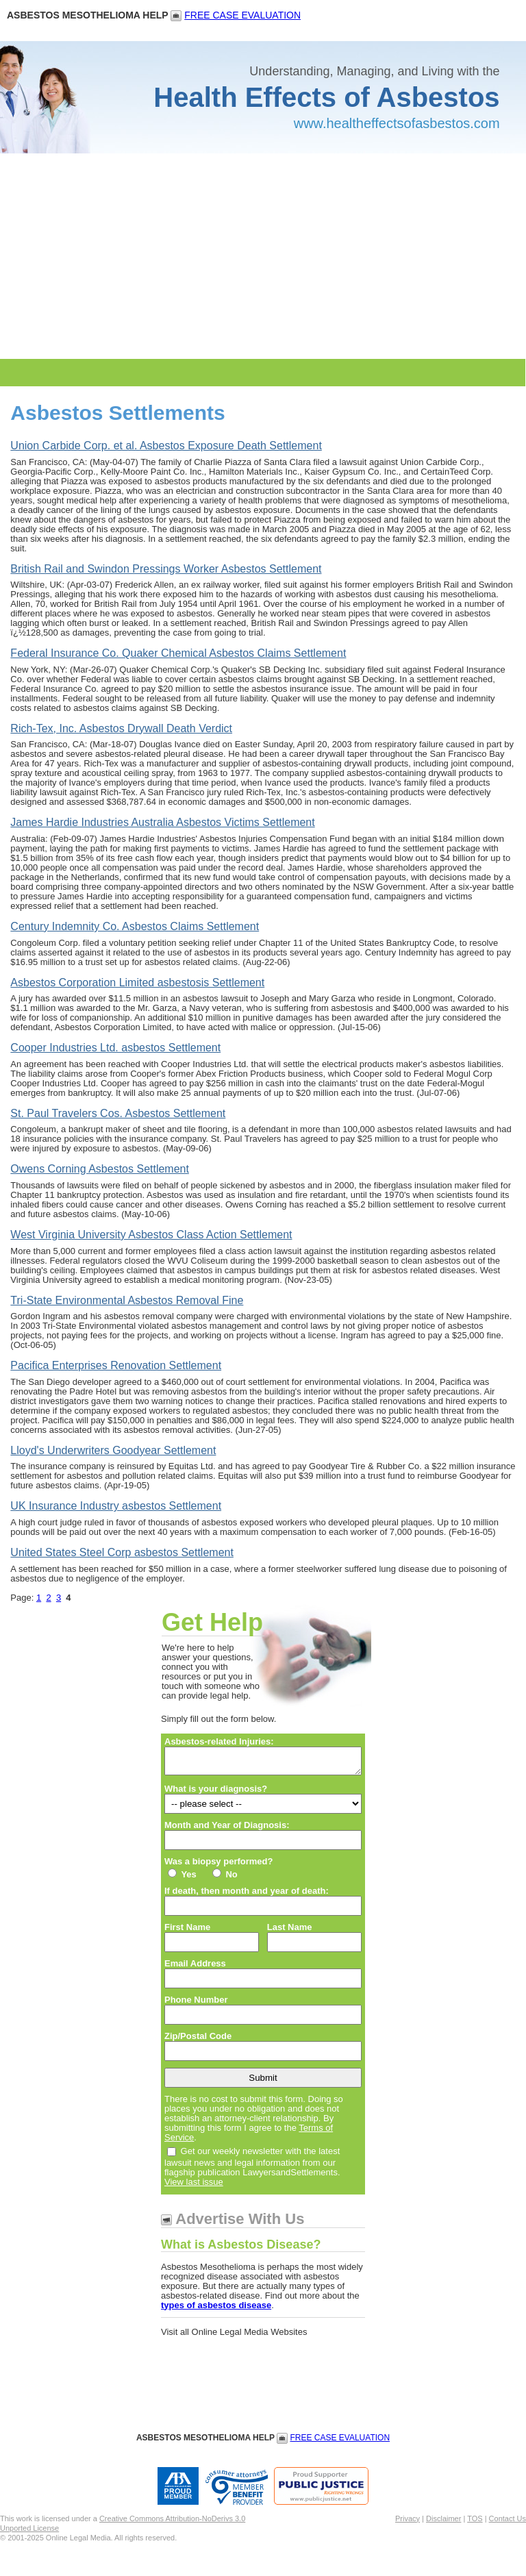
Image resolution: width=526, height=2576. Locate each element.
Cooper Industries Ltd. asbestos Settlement (115, 1047)
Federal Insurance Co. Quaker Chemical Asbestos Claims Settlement (178, 653)
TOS (474, 2522)
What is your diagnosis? (215, 1793)
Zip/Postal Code (197, 2040)
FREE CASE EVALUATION (242, 15)
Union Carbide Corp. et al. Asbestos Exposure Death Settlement (165, 445)
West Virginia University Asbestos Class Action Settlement (151, 1234)
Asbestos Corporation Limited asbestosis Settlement (137, 982)
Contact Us (507, 2522)
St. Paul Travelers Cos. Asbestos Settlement (117, 1113)
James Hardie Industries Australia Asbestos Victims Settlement (162, 822)
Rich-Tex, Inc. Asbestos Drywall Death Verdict (121, 728)
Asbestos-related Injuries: (219, 1742)
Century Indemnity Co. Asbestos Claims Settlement (134, 926)
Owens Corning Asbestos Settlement (99, 1169)
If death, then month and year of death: (246, 1895)
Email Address (195, 1967)
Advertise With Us (239, 2222)
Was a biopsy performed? (218, 1866)
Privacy (407, 2522)
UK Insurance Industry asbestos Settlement (115, 1506)
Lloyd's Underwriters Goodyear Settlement (113, 1450)
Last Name (289, 1931)
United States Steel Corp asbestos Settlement (122, 1552)
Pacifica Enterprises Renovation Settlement (115, 1365)
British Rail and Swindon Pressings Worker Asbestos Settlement (165, 569)
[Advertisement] (263, 256)
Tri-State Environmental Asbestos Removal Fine (126, 1300)
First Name (187, 1931)
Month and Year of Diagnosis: (227, 1829)
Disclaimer (443, 2522)
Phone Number (195, 2004)
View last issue (193, 2186)
